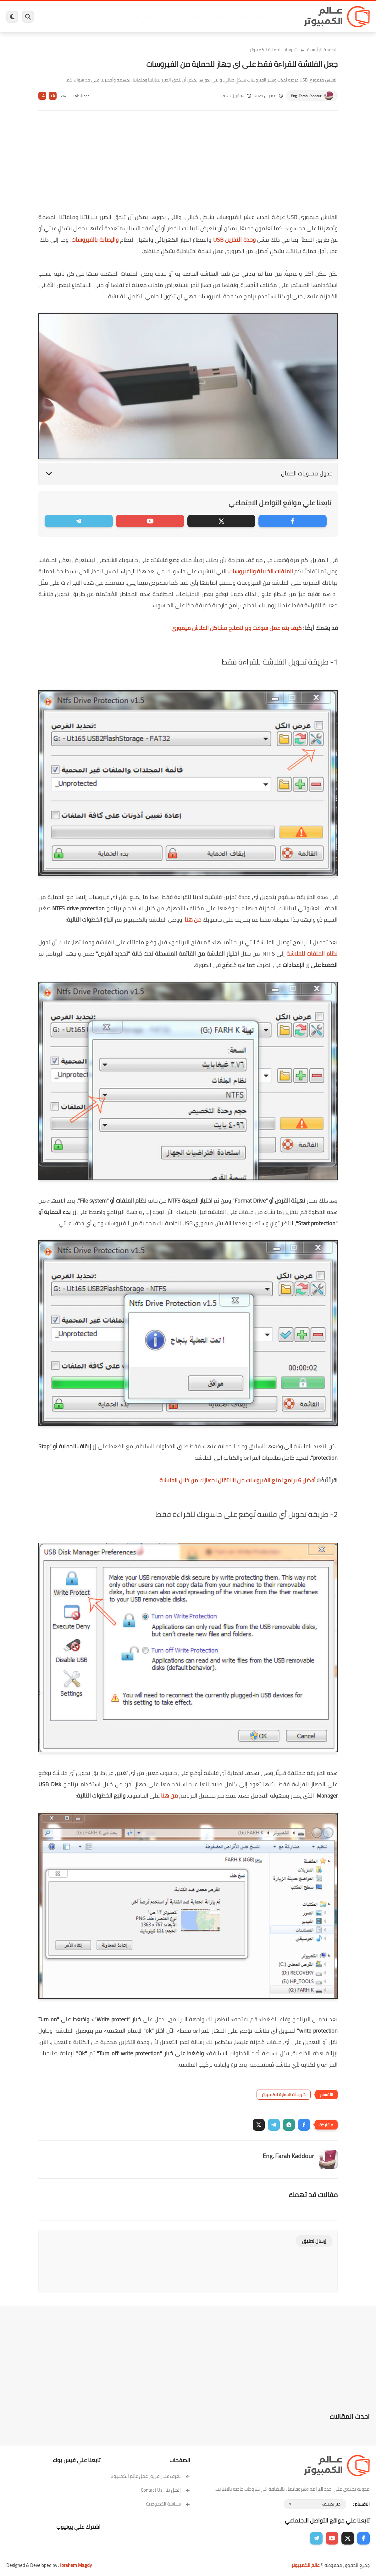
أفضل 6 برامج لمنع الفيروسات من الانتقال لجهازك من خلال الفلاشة (237, 1480)
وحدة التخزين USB (234, 239)
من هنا (193, 919)
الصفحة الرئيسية (322, 50)
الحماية (200, 16)
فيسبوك (219, 16)
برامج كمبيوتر (281, 16)
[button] (304, 2125)
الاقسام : (361, 2504)
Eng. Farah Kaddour (306, 95)
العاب (166, 16)
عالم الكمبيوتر (305, 2565)
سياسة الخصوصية (168, 2503)
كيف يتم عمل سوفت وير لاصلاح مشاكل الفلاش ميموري (236, 628)
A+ (52, 96)
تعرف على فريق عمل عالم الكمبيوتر (150, 2476)
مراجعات (117, 16)
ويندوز (259, 16)
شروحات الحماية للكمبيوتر (274, 50)
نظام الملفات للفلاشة (312, 953)
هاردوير (98, 16)
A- (42, 96)
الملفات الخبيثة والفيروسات (260, 571)
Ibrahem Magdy (76, 2565)
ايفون (134, 16)
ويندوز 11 (239, 16)
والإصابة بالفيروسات (95, 239)
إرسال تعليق (314, 2241)
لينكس (182, 16)
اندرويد (151, 16)
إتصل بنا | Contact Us (165, 2490)
